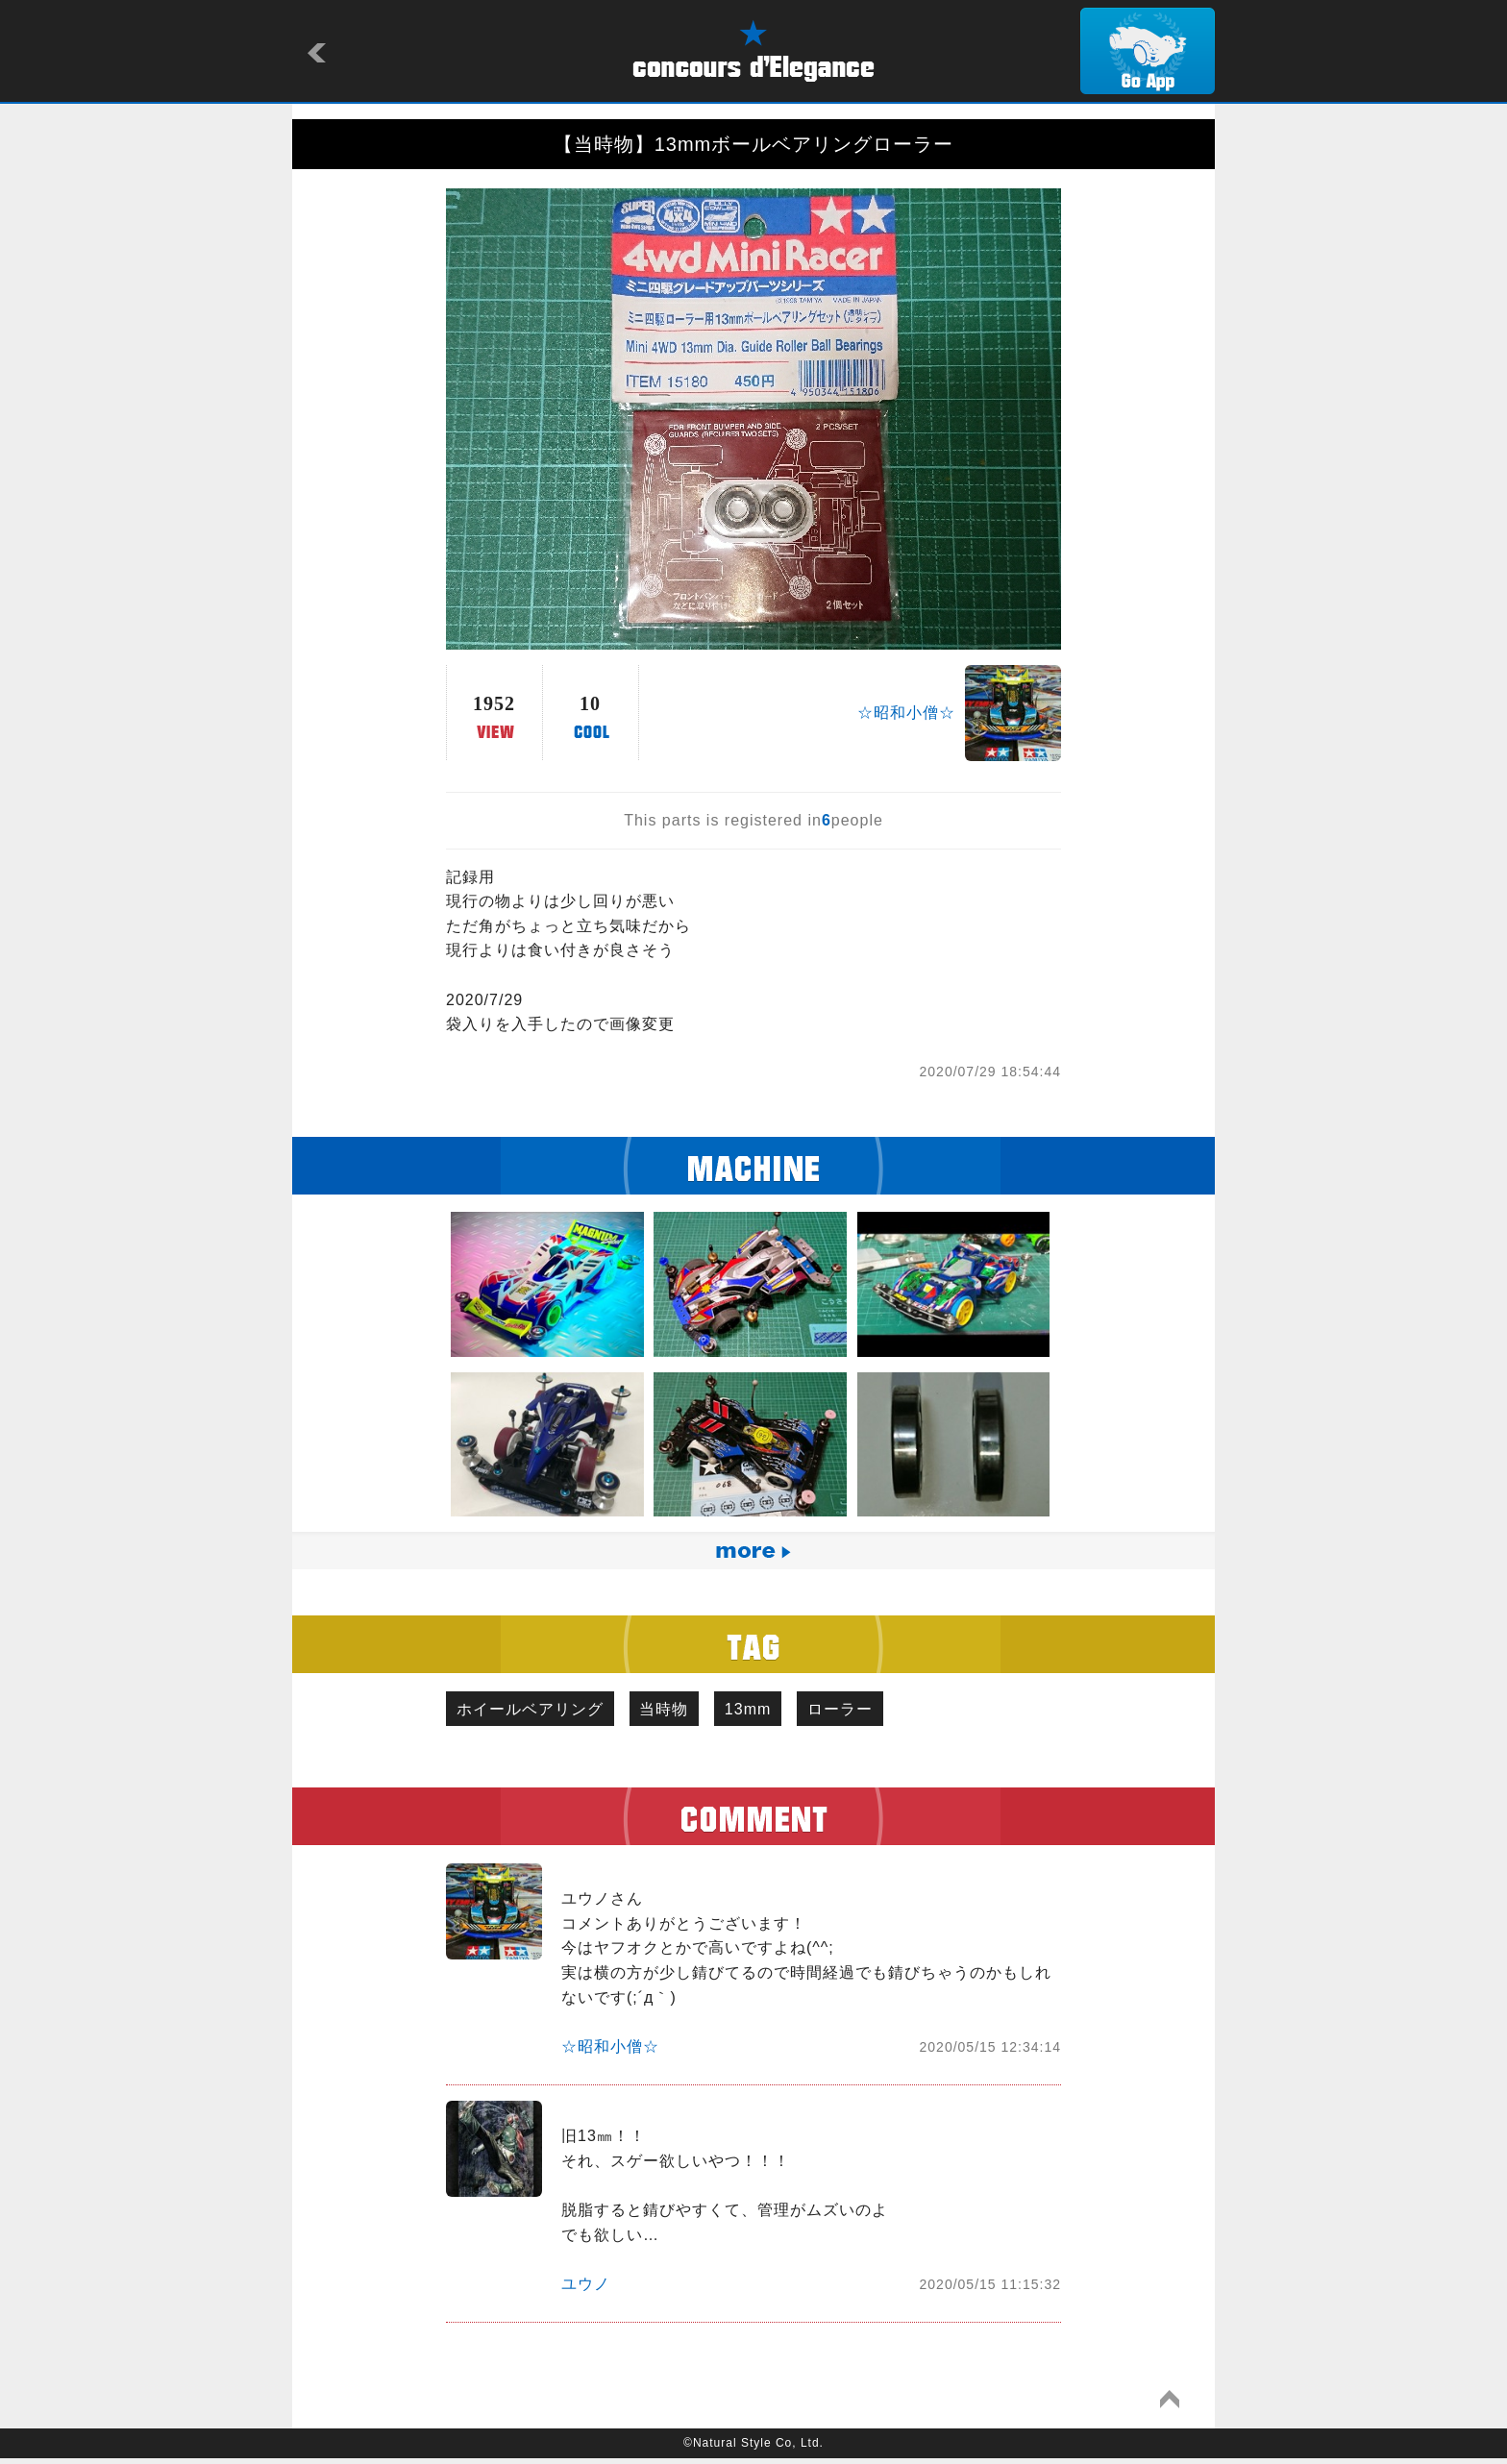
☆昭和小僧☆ (906, 712)
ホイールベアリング (534, 1711)
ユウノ (585, 2288)
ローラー (874, 1711)
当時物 (679, 1711)
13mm (773, 1711)
